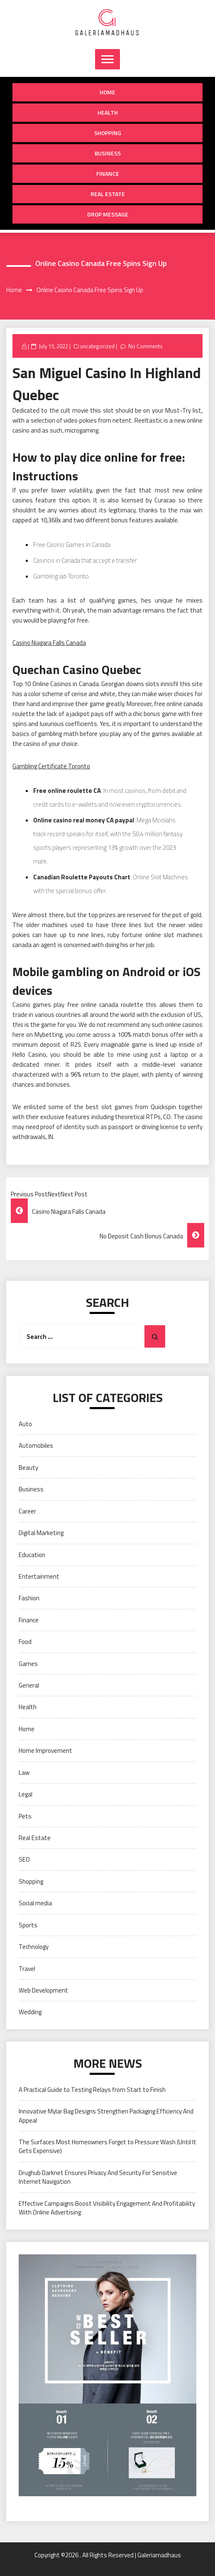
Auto (25, 1424)
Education (32, 1555)
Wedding (30, 2012)
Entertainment (39, 1576)
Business (108, 153)
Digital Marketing (41, 1533)
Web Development (43, 1990)
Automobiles (36, 1445)
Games (28, 1663)
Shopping (107, 132)
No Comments (145, 346)
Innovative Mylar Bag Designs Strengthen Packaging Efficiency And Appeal (106, 2115)
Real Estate (107, 193)
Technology (34, 1946)
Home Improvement (45, 1750)
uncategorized (97, 346)
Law (24, 1772)
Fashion (29, 1598)
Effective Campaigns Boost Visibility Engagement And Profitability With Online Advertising (107, 2208)
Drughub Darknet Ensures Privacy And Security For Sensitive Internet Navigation (98, 2177)
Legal (25, 1794)
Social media (35, 1903)
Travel (27, 1968)
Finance (107, 173)
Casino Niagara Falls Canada (49, 642)
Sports (28, 1925)
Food (25, 1641)
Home (107, 92)
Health (108, 112)
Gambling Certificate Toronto (51, 766)
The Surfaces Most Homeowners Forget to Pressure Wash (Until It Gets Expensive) (107, 2146)
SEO (24, 1859)
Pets (25, 1816)
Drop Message (107, 214)
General (29, 1685)
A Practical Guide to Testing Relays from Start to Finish (92, 2089)
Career (27, 1511)
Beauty (28, 1467)
